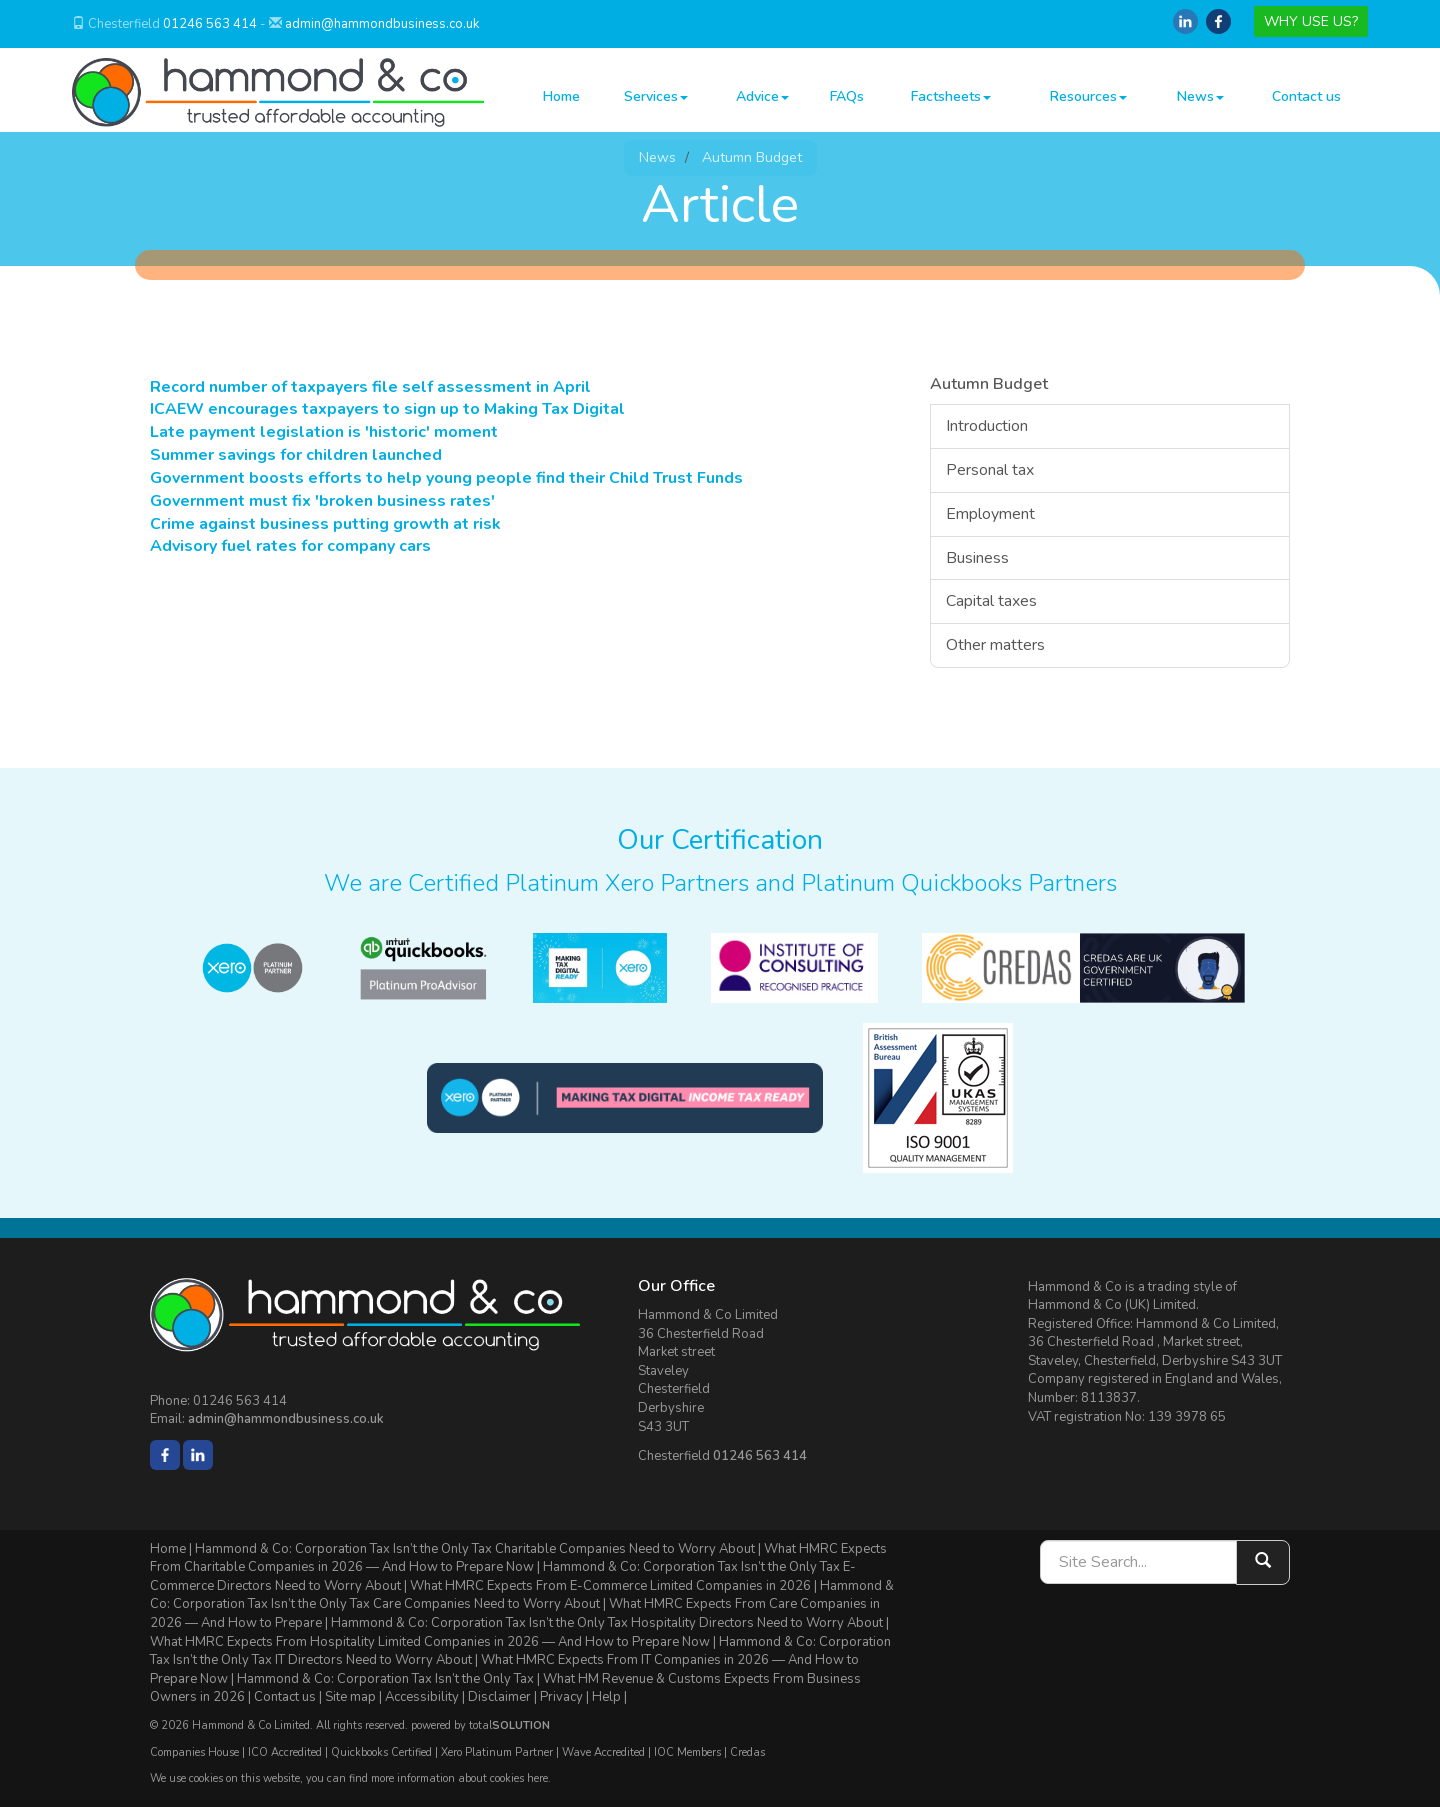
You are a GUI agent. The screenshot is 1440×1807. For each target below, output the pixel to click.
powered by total (480, 1725)
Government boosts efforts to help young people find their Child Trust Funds (446, 478)
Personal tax (990, 470)
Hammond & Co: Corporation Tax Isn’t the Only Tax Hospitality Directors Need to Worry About (607, 1623)
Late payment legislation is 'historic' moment (324, 432)
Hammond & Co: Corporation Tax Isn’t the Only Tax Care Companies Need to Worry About (522, 1595)
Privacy (561, 1697)
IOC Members (687, 1752)
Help (606, 1697)
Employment (990, 514)
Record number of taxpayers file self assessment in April (370, 387)
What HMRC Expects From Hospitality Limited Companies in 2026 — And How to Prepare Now (430, 1642)
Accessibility (422, 1697)
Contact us (1306, 96)
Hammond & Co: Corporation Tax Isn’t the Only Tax (385, 1679)
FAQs (847, 96)
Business (977, 558)
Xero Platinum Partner (497, 1752)
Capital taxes (991, 601)
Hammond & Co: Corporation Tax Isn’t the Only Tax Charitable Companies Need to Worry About (475, 1549)
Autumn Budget (752, 157)
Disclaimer (499, 1697)
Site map (350, 1697)
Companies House (194, 1752)
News (1200, 96)
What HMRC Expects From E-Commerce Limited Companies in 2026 (610, 1586)
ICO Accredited (285, 1752)
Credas (747, 1752)
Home (561, 96)
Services (656, 96)
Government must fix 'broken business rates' (322, 501)
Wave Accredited (603, 1752)
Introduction (987, 426)
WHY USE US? (1311, 21)
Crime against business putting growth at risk (325, 524)
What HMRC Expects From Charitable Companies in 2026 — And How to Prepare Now (518, 1558)
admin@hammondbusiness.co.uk (382, 24)
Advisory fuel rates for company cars (290, 546)
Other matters (995, 645)
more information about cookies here (459, 1778)
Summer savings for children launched (296, 455)
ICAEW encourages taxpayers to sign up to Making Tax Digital (387, 409)
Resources (1088, 96)
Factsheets (951, 96)
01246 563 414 (210, 24)
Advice (762, 96)
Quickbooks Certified (381, 1752)
